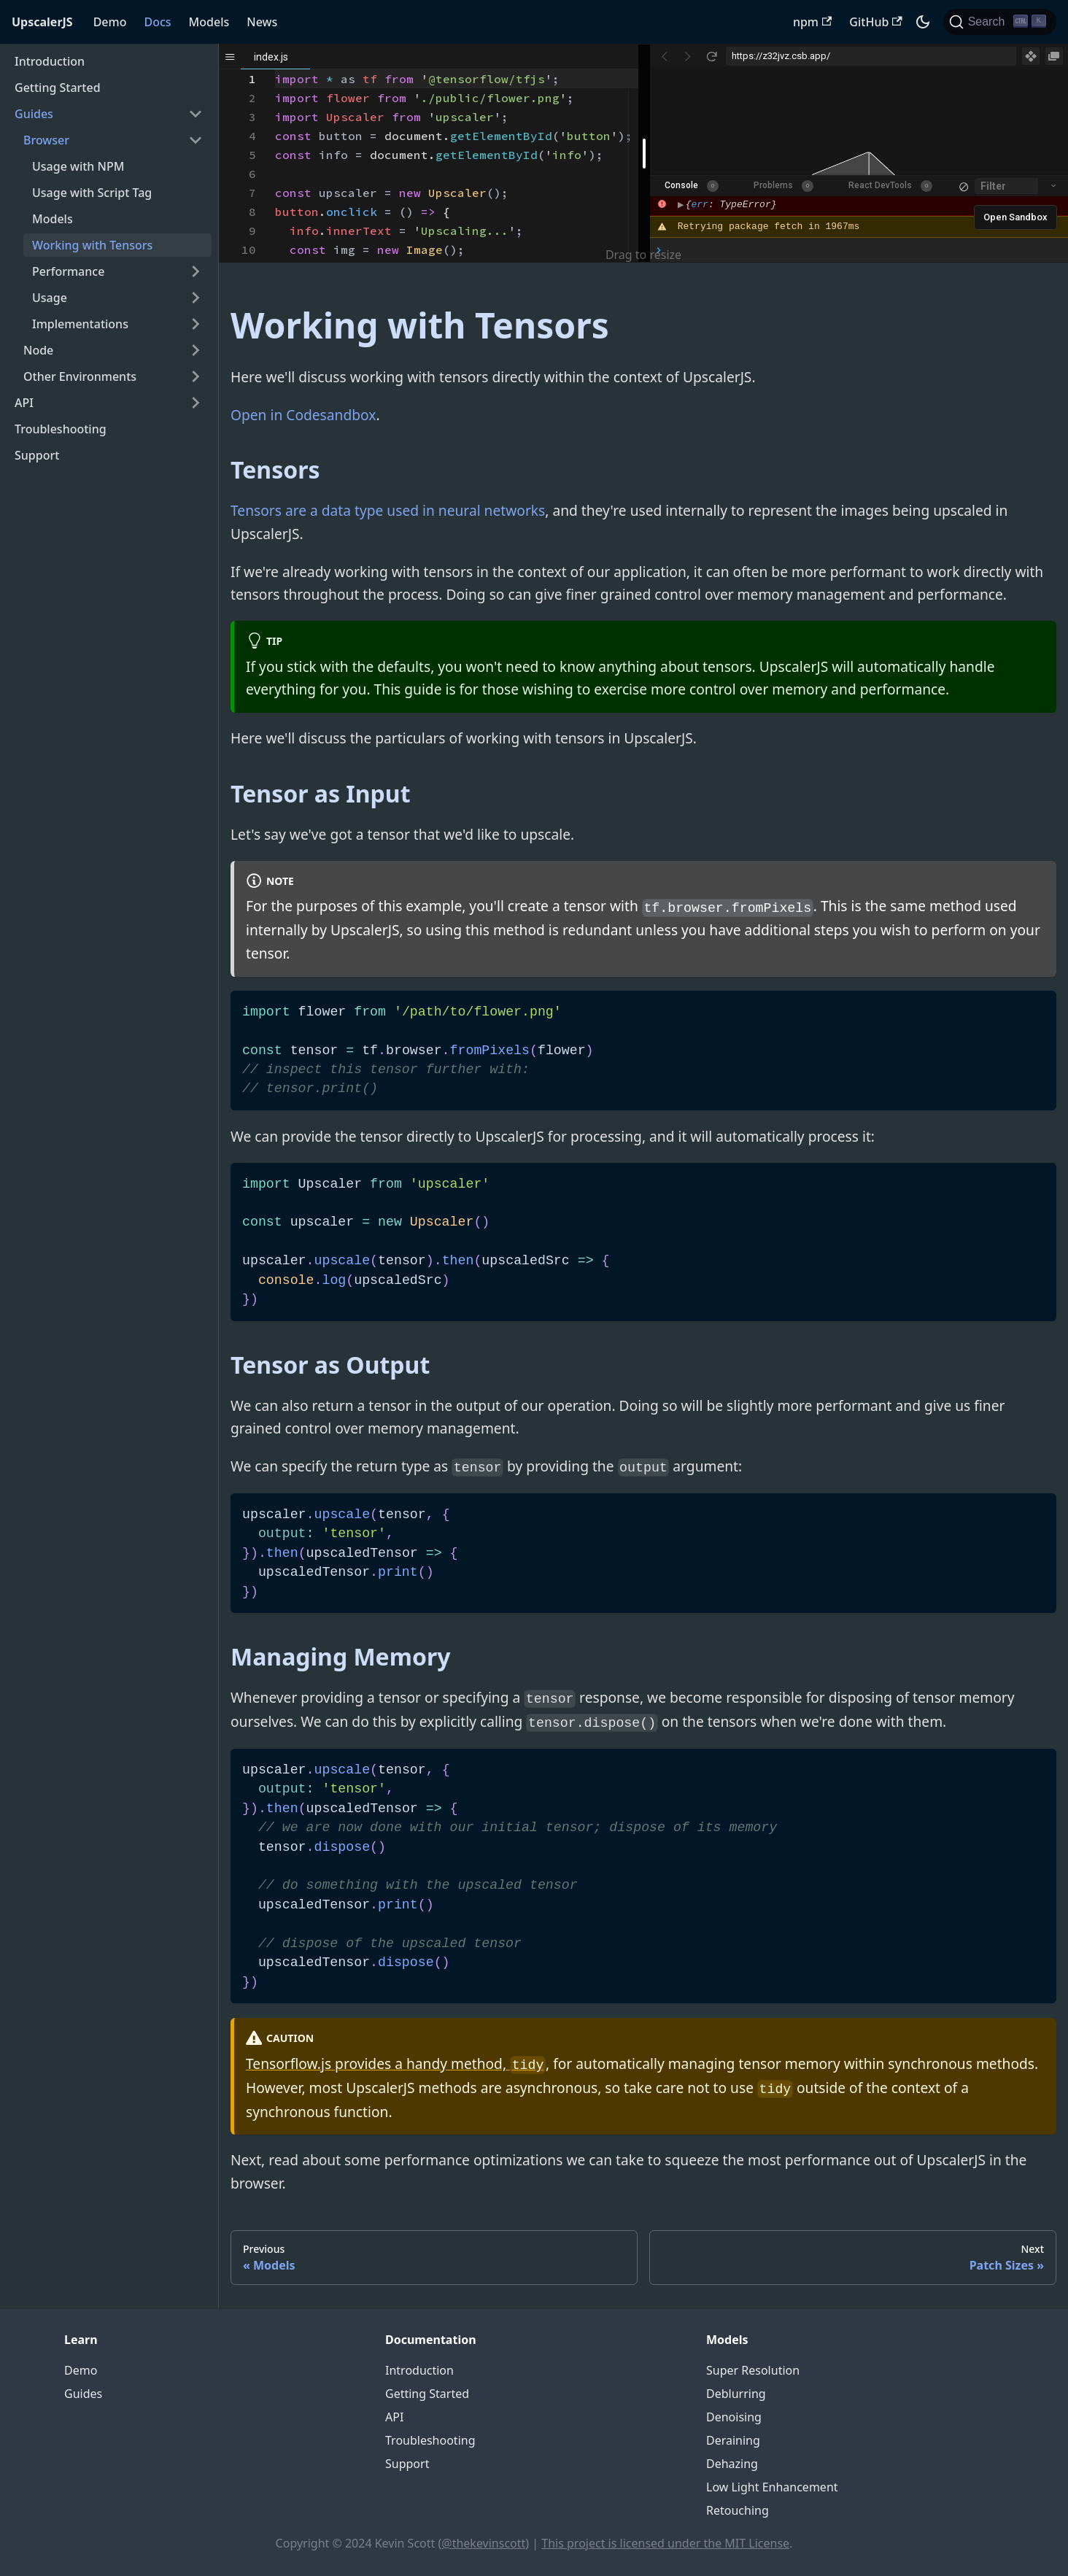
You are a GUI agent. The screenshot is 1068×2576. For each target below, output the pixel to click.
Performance (68, 271)
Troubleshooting (61, 429)
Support (37, 455)
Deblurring (736, 2394)
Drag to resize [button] (643, 255)
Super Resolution (753, 2370)
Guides (34, 114)
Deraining (733, 2440)
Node (38, 350)
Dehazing (732, 2464)
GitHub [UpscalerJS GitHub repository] (875, 22)
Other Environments (79, 376)
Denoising (734, 2417)
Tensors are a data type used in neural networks (388, 510)
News (262, 22)
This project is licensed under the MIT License (665, 2543)
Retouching (737, 2510)
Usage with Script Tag (92, 193)
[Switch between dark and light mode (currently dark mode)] (922, 22)
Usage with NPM (78, 166)
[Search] (999, 22)
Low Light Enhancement (772, 2487)
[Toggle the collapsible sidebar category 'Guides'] (195, 113)
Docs (157, 22)
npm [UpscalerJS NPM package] (812, 22)
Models (209, 22)
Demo (110, 22)
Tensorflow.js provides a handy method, (396, 2063)
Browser (46, 140)
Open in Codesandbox (303, 415)
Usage (49, 298)
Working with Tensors (92, 245)
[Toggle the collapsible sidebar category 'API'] (195, 402)
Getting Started (58, 88)
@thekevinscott (483, 2543)
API (24, 403)
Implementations (80, 324)
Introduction (50, 61)
